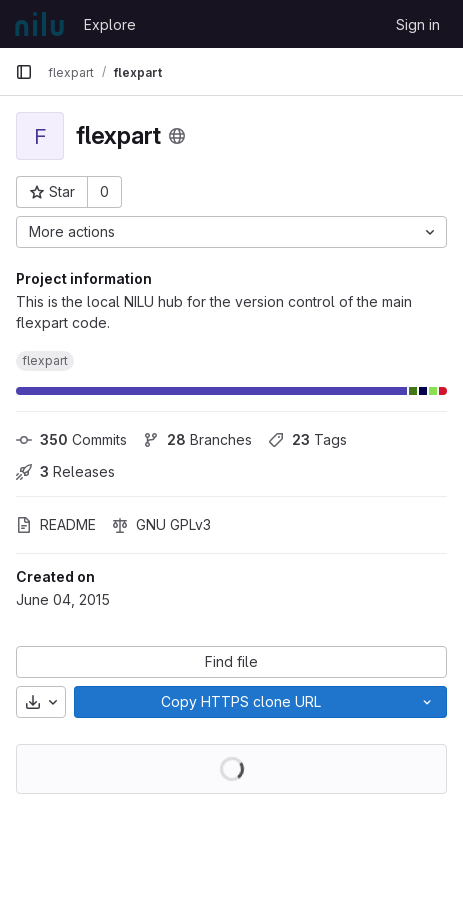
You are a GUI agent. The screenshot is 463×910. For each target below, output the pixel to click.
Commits (71, 439)
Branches (197, 439)
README (56, 524)
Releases (65, 471)
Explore (110, 24)
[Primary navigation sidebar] (24, 72)
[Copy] (241, 702)
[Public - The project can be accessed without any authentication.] (177, 136)
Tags (307, 439)
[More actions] (231, 232)
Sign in (418, 24)
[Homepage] (39, 24)
